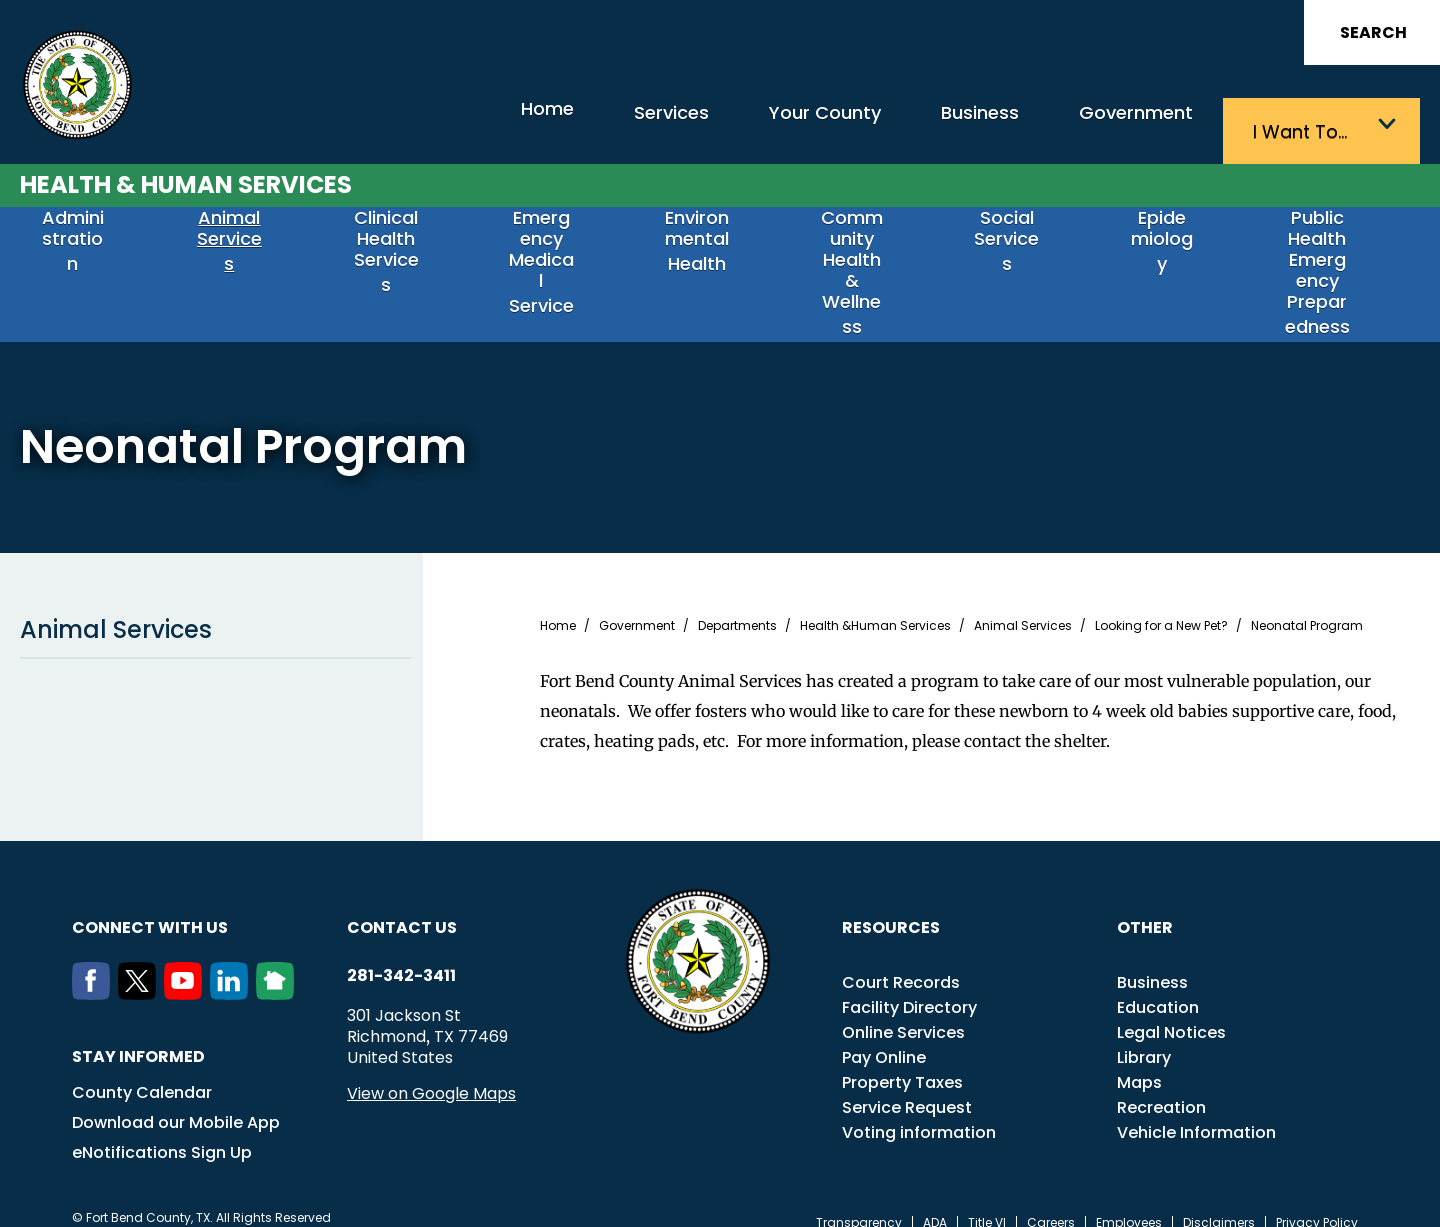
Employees (1129, 1201)
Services (584, 125)
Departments (737, 604)
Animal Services (244, 238)
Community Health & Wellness (867, 246)
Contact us (402, 905)
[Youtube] (187, 972)
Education (1158, 985)
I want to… (1309, 125)
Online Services (903, 1010)
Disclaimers (1219, 1201)
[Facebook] (95, 972)
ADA (935, 1201)
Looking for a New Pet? (1161, 604)
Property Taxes (902, 1060)
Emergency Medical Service (556, 246)
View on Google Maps (431, 1071)
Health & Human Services (186, 176)
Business (940, 125)
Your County (760, 125)
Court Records (901, 960)
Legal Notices (1171, 1010)
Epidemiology (1177, 238)
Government (1120, 125)
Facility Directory (909, 985)
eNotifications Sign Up (162, 1130)
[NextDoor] (279, 972)
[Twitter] (141, 972)
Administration (87, 238)
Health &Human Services (875, 604)
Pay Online (884, 1035)
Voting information (919, 1110)
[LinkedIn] (233, 972)
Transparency (859, 1201)
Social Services (1021, 238)
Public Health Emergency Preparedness (1332, 257)
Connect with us (150, 905)
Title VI (987, 1201)
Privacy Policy (1317, 1201)
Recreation (1161, 1085)
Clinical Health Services (401, 246)
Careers (1051, 1201)
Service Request (907, 1085)
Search (1373, 32)
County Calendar (142, 1070)
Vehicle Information (1196, 1110)
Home (434, 124)
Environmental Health (712, 246)
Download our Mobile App (176, 1100)
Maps (1139, 1060)
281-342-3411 (401, 954)
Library (1144, 1035)
